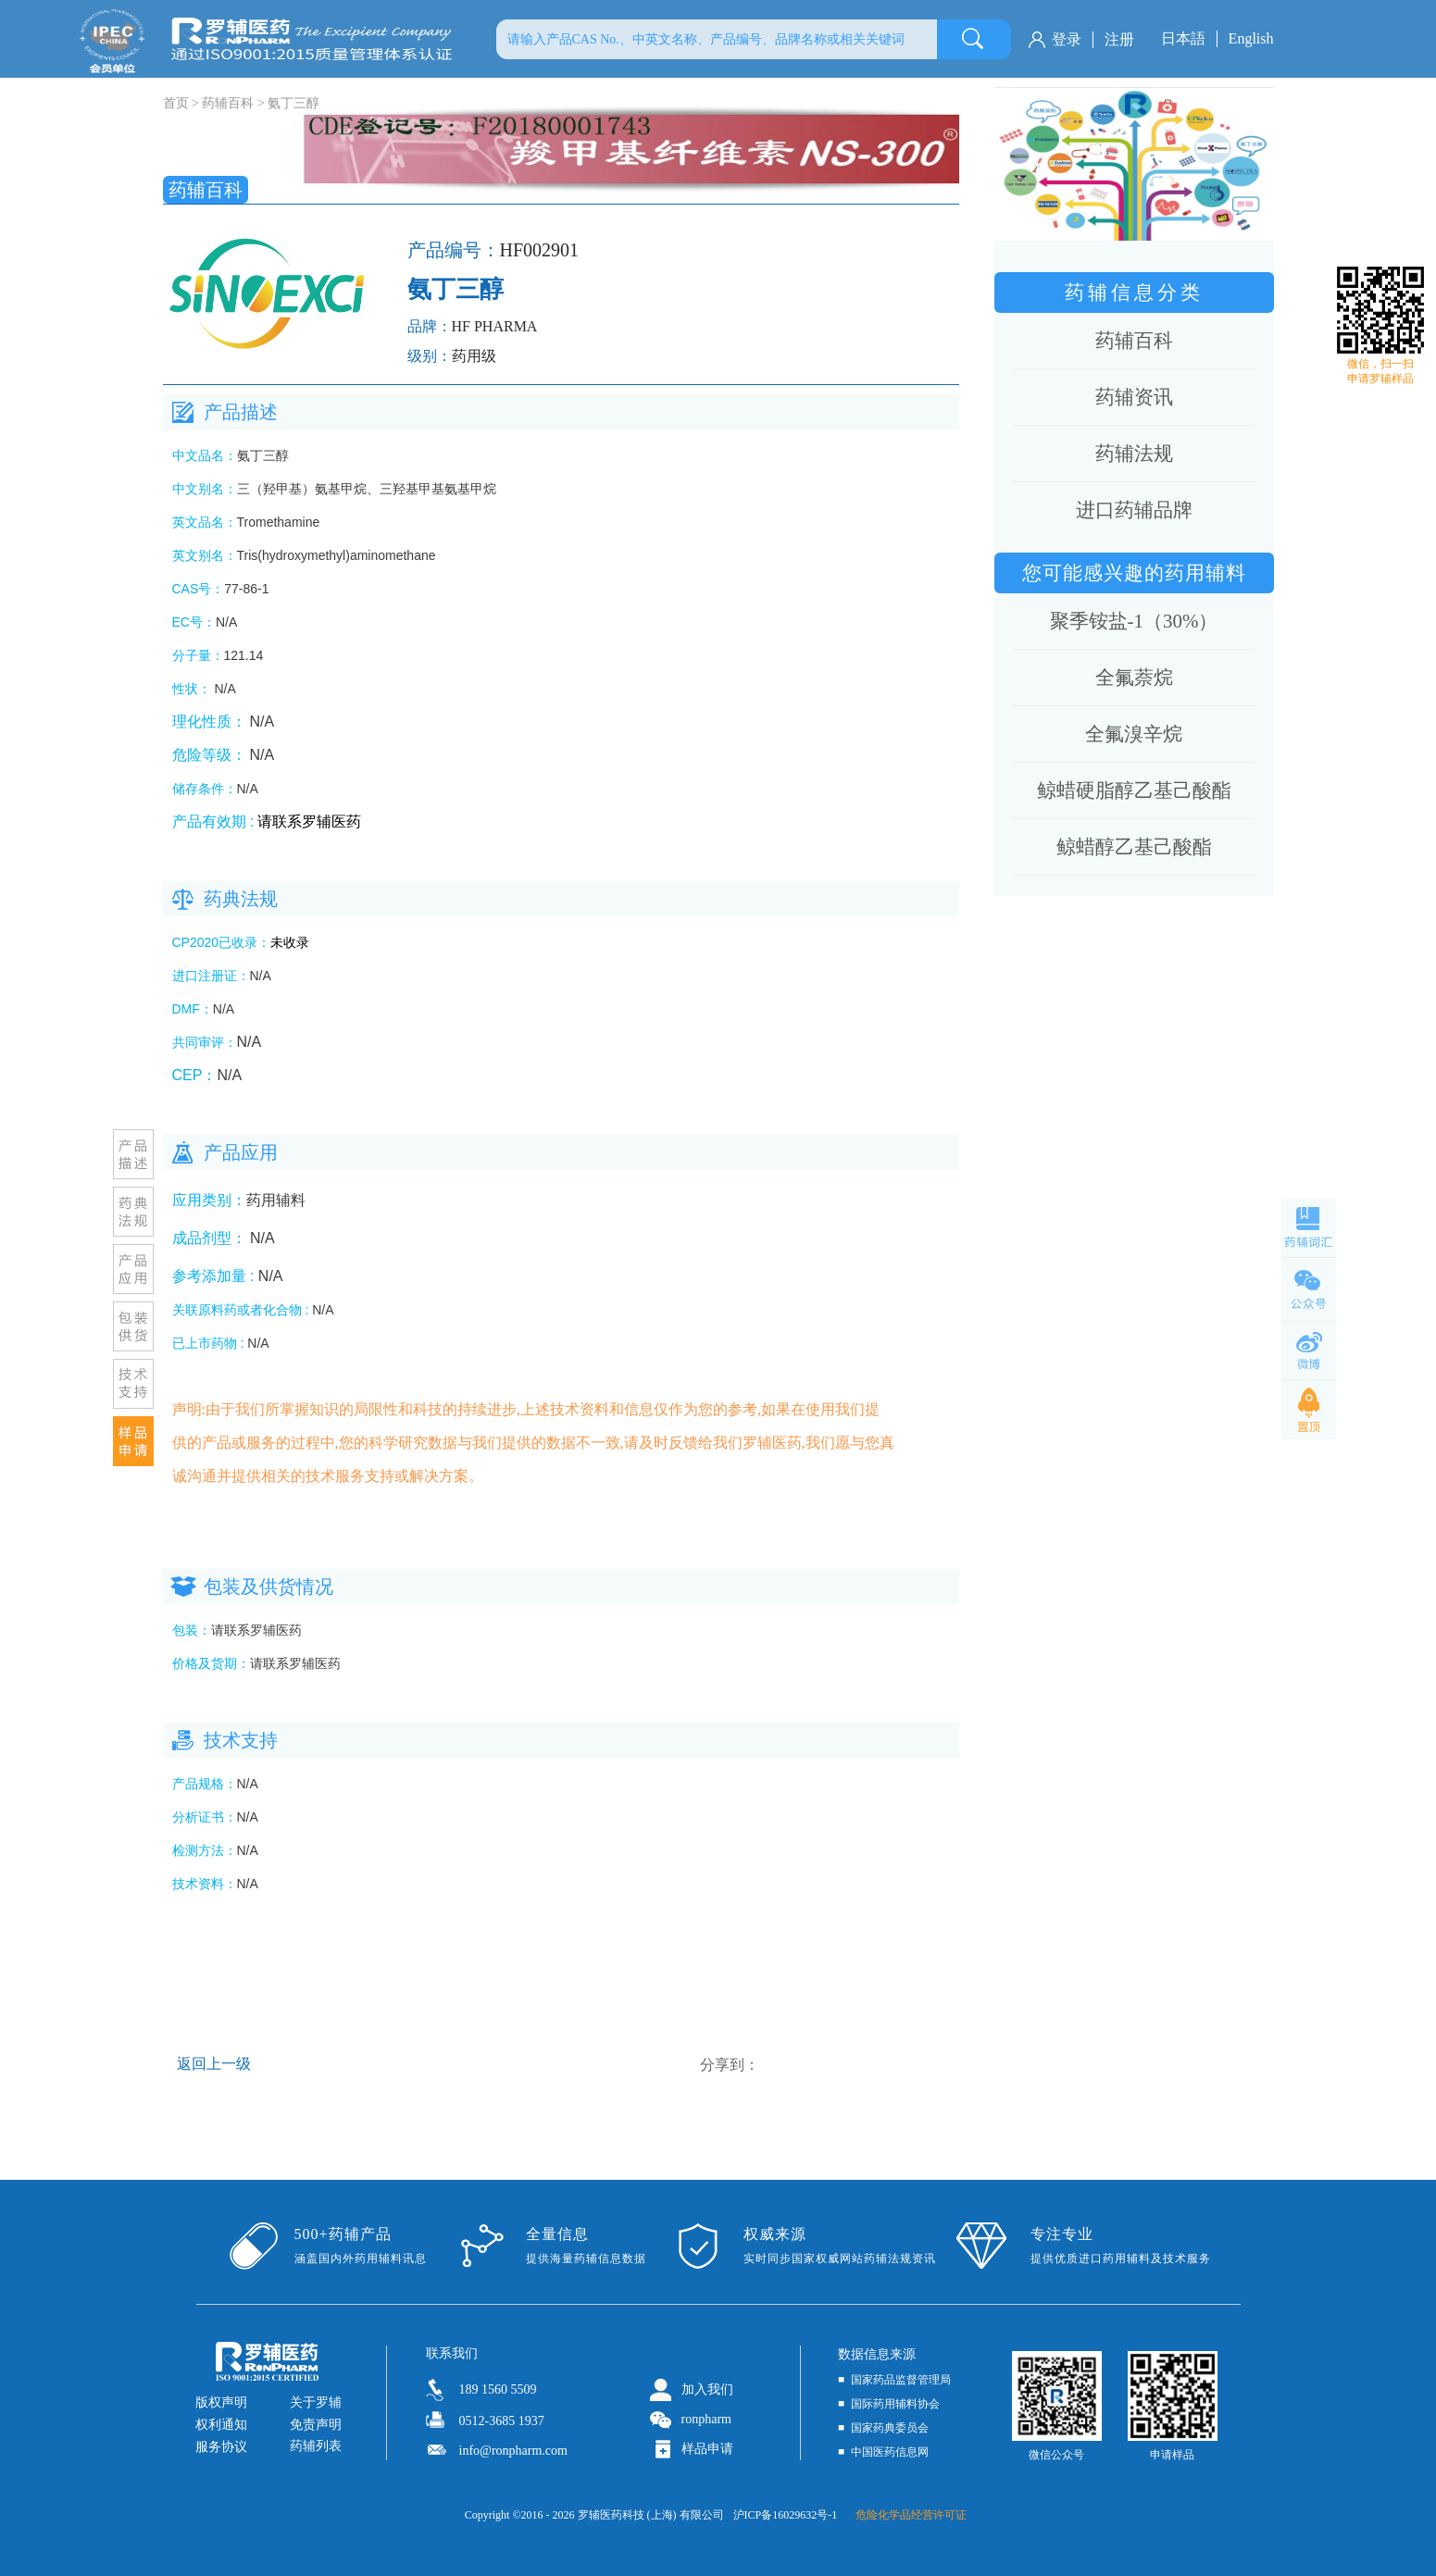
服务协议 (221, 2447)
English (1251, 38)
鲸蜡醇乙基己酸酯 (1134, 847)
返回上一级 (214, 2064)
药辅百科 (228, 103)
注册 (1119, 39)
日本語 (1183, 38)
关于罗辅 (316, 2402)
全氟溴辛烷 (1133, 734)
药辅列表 (316, 2446)
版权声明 (221, 2402)
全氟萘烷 (1134, 677)
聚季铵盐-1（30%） (1134, 621)
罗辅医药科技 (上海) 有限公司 (651, 2514)
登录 (1066, 39)
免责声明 (316, 2425)
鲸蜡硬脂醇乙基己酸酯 (1134, 790)
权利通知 (221, 2425)
